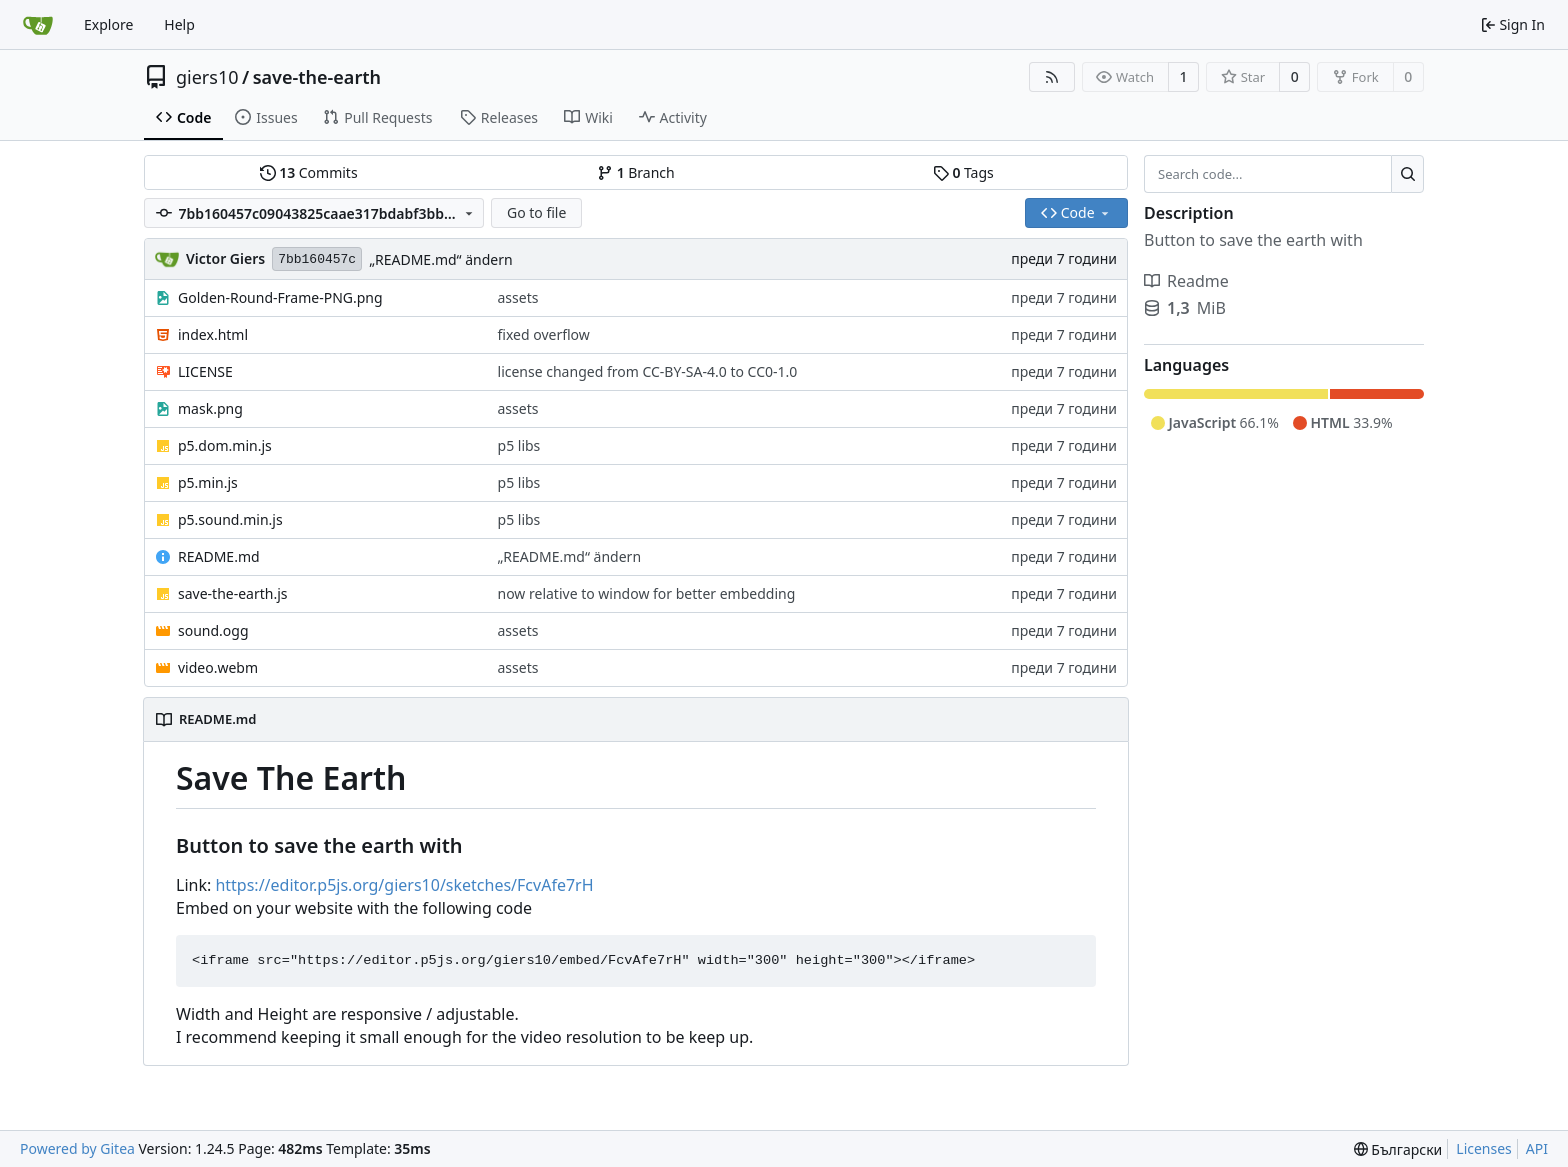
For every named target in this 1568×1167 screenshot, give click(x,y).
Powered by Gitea (77, 1148)
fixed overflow (544, 334)
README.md (219, 556)
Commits (309, 172)
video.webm (218, 667)
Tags (963, 172)
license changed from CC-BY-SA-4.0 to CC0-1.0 (648, 371)
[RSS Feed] (1052, 77)
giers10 (207, 77)
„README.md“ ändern (441, 259)
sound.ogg (213, 630)
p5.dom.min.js (225, 445)
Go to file (536, 212)
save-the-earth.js (233, 593)
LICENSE (205, 371)
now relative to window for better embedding (647, 593)
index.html (213, 334)
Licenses (1484, 1148)
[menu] (1398, 1149)
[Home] (38, 25)
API (1537, 1148)
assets (518, 297)
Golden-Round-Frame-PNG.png (280, 297)
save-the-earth (317, 77)
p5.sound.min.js (230, 519)
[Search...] (1407, 174)
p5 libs (519, 445)
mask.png (210, 408)
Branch (636, 172)
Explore (108, 24)
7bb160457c (317, 259)
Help (179, 24)
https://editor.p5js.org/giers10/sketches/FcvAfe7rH (404, 885)
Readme (1186, 281)
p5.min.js (208, 482)
